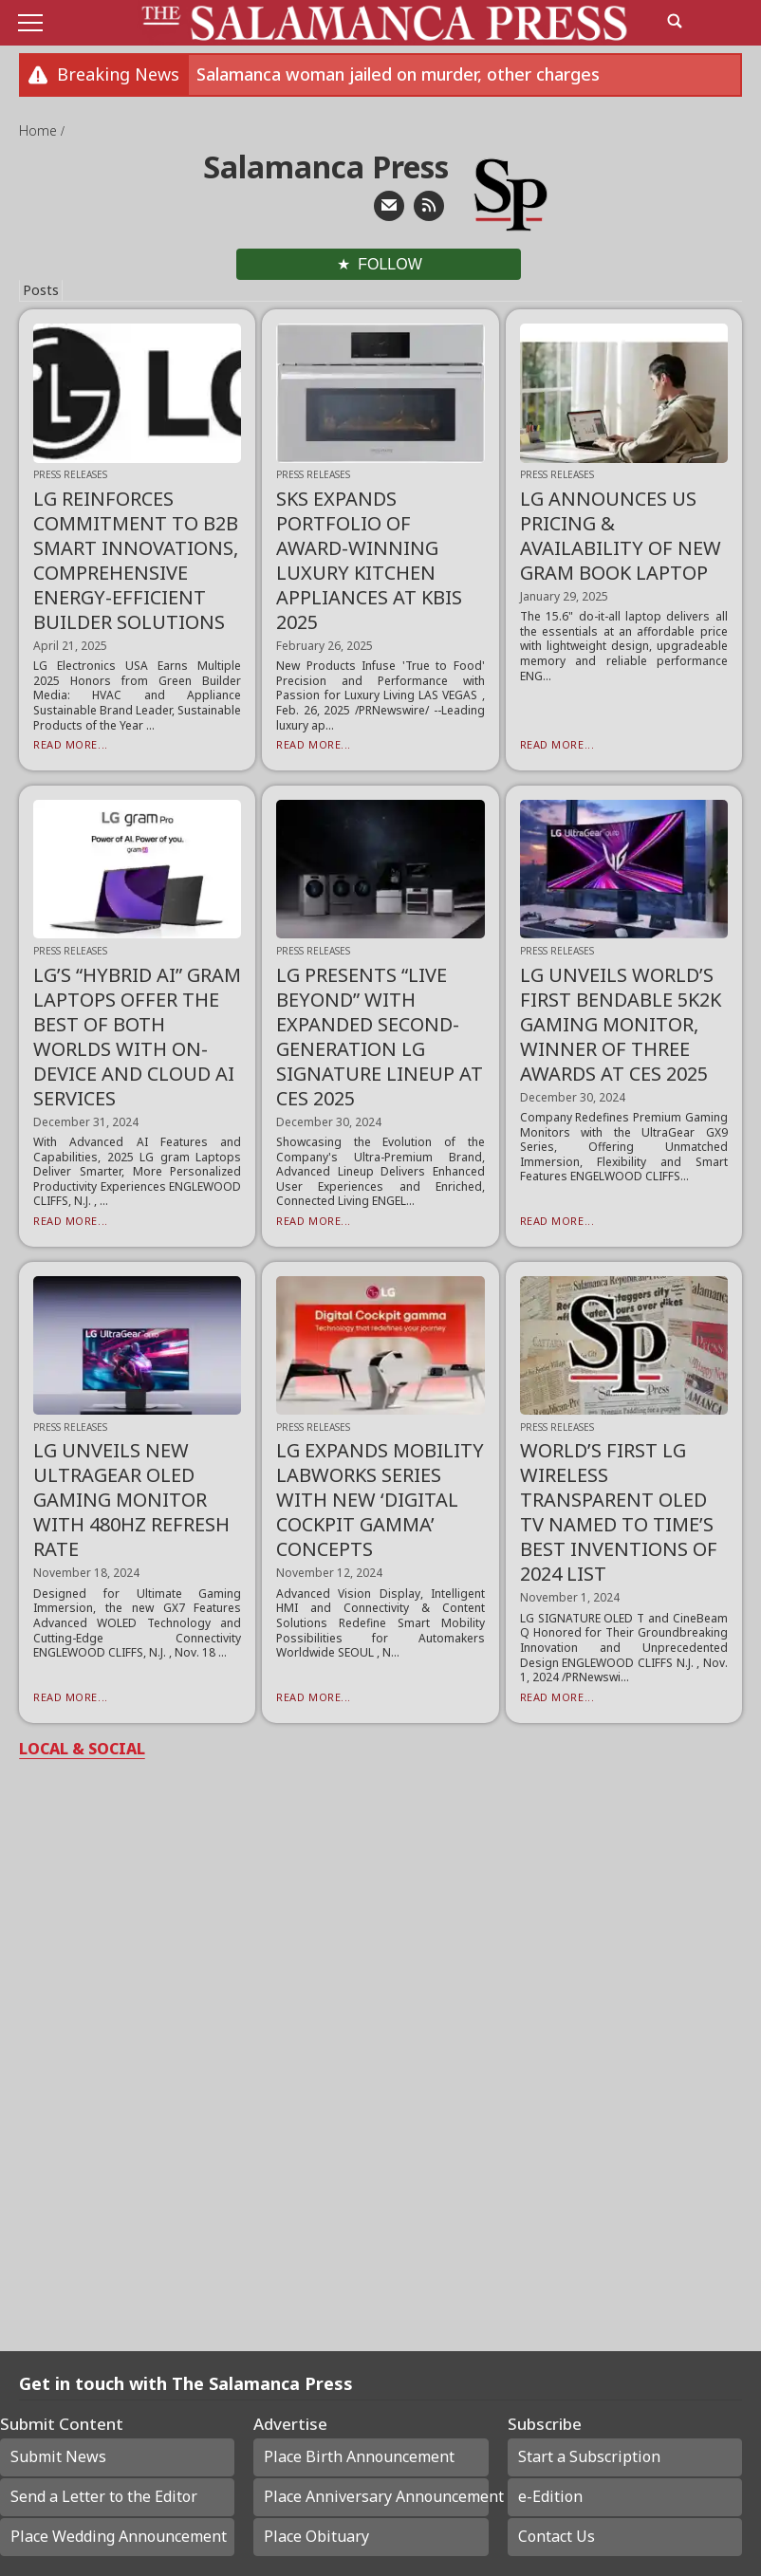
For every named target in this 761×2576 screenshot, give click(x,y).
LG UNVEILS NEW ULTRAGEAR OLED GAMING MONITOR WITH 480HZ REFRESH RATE (131, 1499)
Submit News (58, 2456)
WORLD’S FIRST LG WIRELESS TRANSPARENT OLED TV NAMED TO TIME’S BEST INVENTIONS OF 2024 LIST (618, 1511)
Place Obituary (316, 2536)
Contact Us (556, 2536)
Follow (390, 264)
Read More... (70, 744)
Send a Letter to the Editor (103, 2496)
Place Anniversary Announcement (376, 2496)
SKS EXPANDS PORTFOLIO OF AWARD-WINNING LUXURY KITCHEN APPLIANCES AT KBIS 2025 (369, 560)
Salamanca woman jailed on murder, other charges (398, 74)
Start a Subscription (589, 2456)
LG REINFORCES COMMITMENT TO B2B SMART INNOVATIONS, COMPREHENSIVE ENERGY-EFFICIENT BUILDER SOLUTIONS (135, 560)
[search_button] (674, 20)
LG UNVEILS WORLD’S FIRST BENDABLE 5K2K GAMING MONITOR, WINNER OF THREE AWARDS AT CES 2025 (620, 1024)
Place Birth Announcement (359, 2456)
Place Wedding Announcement (118, 2536)
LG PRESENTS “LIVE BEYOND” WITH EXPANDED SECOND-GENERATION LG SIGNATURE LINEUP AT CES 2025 (379, 1036)
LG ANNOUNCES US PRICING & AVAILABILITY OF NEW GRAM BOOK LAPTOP (620, 535)
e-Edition (550, 2496)
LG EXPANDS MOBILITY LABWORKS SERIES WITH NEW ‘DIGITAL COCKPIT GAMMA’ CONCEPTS (380, 1499)
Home (40, 130)
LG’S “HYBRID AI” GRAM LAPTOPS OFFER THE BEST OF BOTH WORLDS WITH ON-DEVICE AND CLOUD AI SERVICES (137, 1036)
